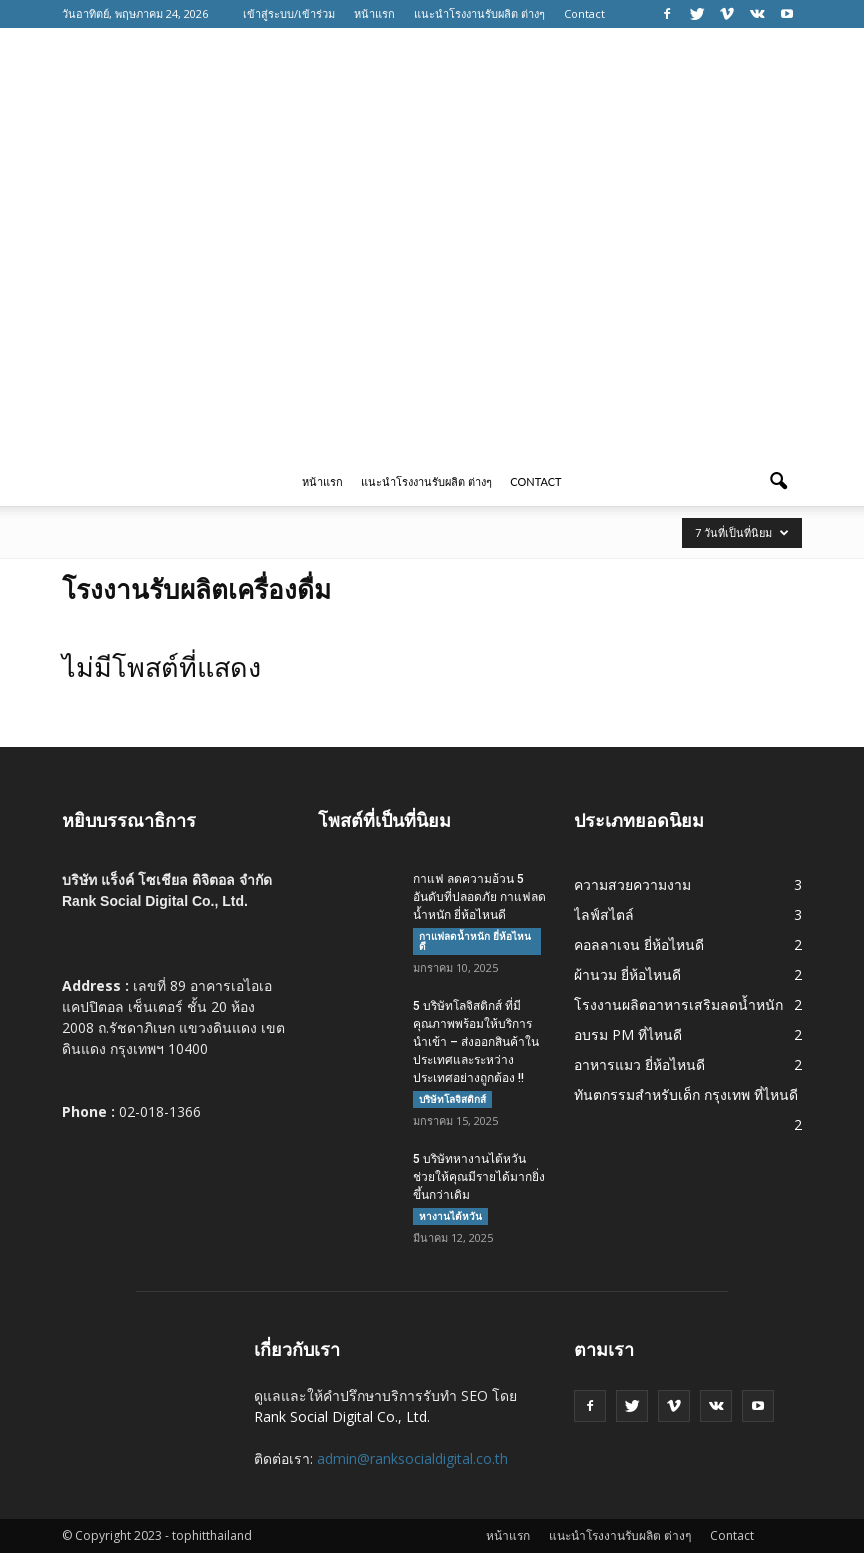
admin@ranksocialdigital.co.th (412, 1458)
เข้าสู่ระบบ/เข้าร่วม (289, 13)
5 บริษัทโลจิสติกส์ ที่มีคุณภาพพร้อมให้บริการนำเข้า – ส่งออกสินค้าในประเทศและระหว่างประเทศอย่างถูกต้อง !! (476, 1042)
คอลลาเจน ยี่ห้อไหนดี (639, 944)
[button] (778, 482)
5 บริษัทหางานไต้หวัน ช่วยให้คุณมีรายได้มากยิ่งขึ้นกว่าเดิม (479, 1177)
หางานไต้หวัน (450, 1216)
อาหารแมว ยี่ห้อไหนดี (639, 1064)
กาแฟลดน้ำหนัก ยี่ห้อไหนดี (475, 941)
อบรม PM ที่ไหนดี (628, 1034)
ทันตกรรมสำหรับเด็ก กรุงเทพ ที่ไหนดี (686, 1094)
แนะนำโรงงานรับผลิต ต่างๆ (479, 13)
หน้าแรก (374, 13)
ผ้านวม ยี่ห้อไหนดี (627, 974)
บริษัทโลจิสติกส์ (452, 1099)
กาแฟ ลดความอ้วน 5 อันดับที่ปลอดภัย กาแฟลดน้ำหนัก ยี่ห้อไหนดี (479, 897)
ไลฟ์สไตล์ (604, 914)
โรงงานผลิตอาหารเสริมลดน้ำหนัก (678, 1004)
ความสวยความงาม (632, 884)
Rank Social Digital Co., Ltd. (342, 1416)
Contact (584, 13)
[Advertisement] (432, 308)
